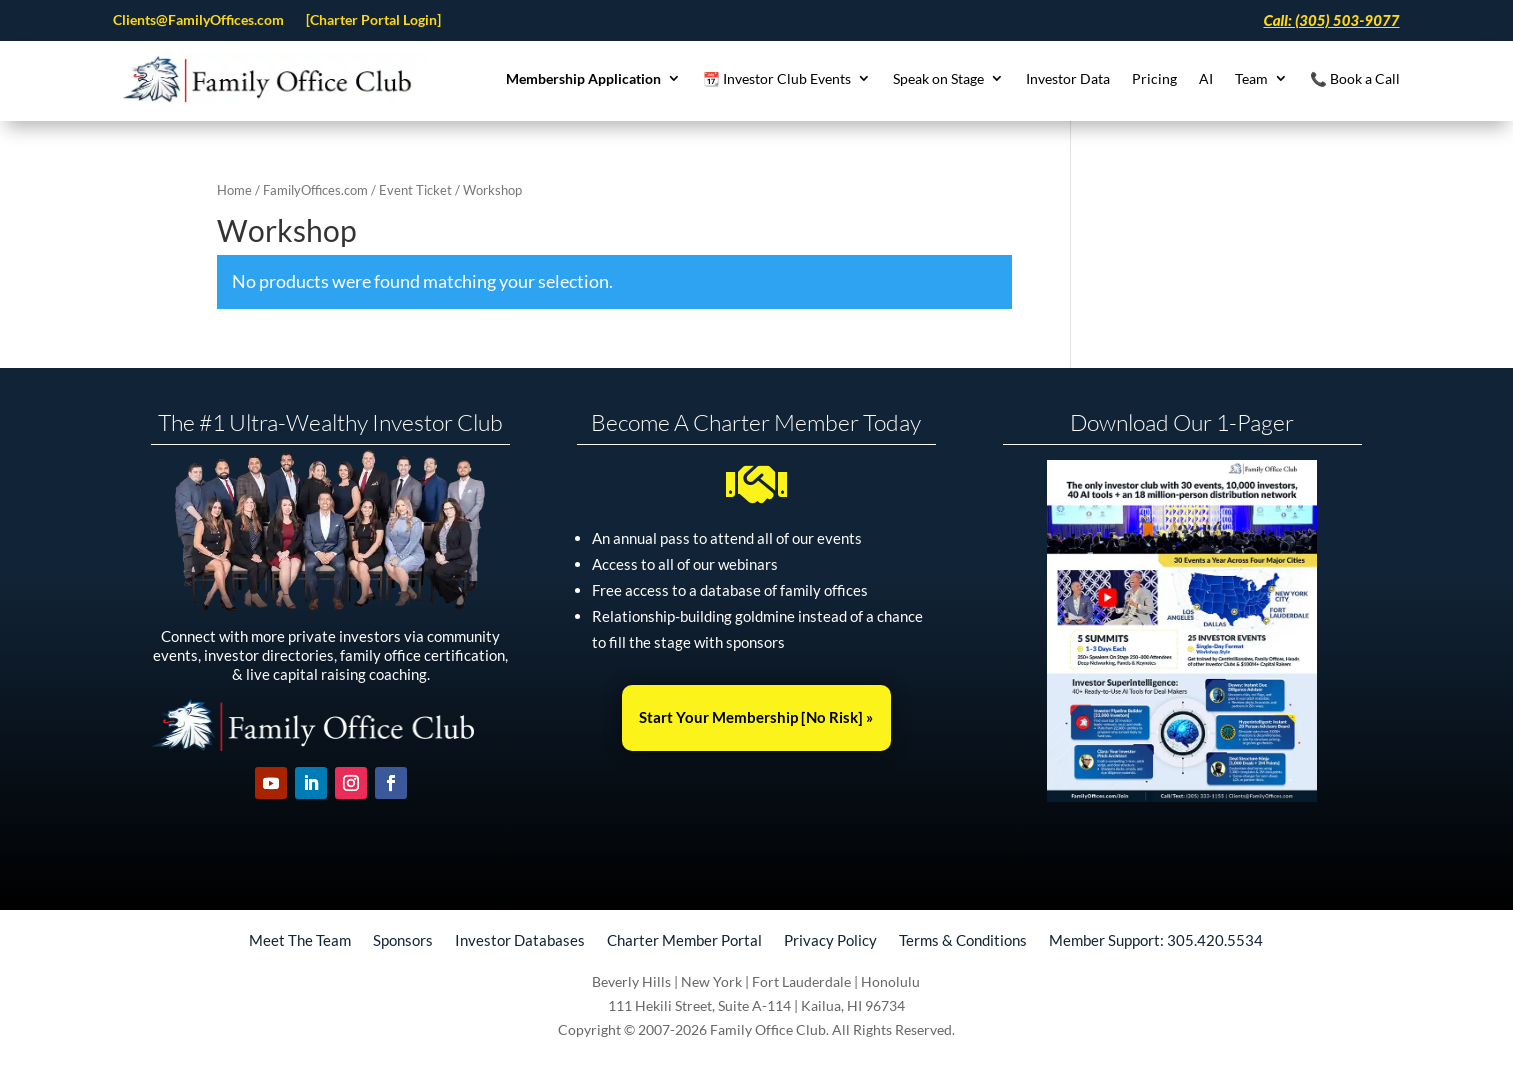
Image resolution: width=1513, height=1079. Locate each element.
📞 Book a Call (1355, 79)
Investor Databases (520, 939)
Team (1251, 79)
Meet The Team (300, 939)
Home (234, 190)
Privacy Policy (830, 939)
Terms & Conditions (963, 939)
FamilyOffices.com (315, 190)
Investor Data (1068, 79)
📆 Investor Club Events (777, 79)
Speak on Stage (938, 79)
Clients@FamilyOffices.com (198, 20)
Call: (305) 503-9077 (1331, 21)
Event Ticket (415, 190)
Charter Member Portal (684, 939)
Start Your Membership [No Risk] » (756, 717)
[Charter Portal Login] (373, 20)
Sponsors (403, 939)
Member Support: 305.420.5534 (1156, 939)
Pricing (1154, 79)
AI (1206, 79)
